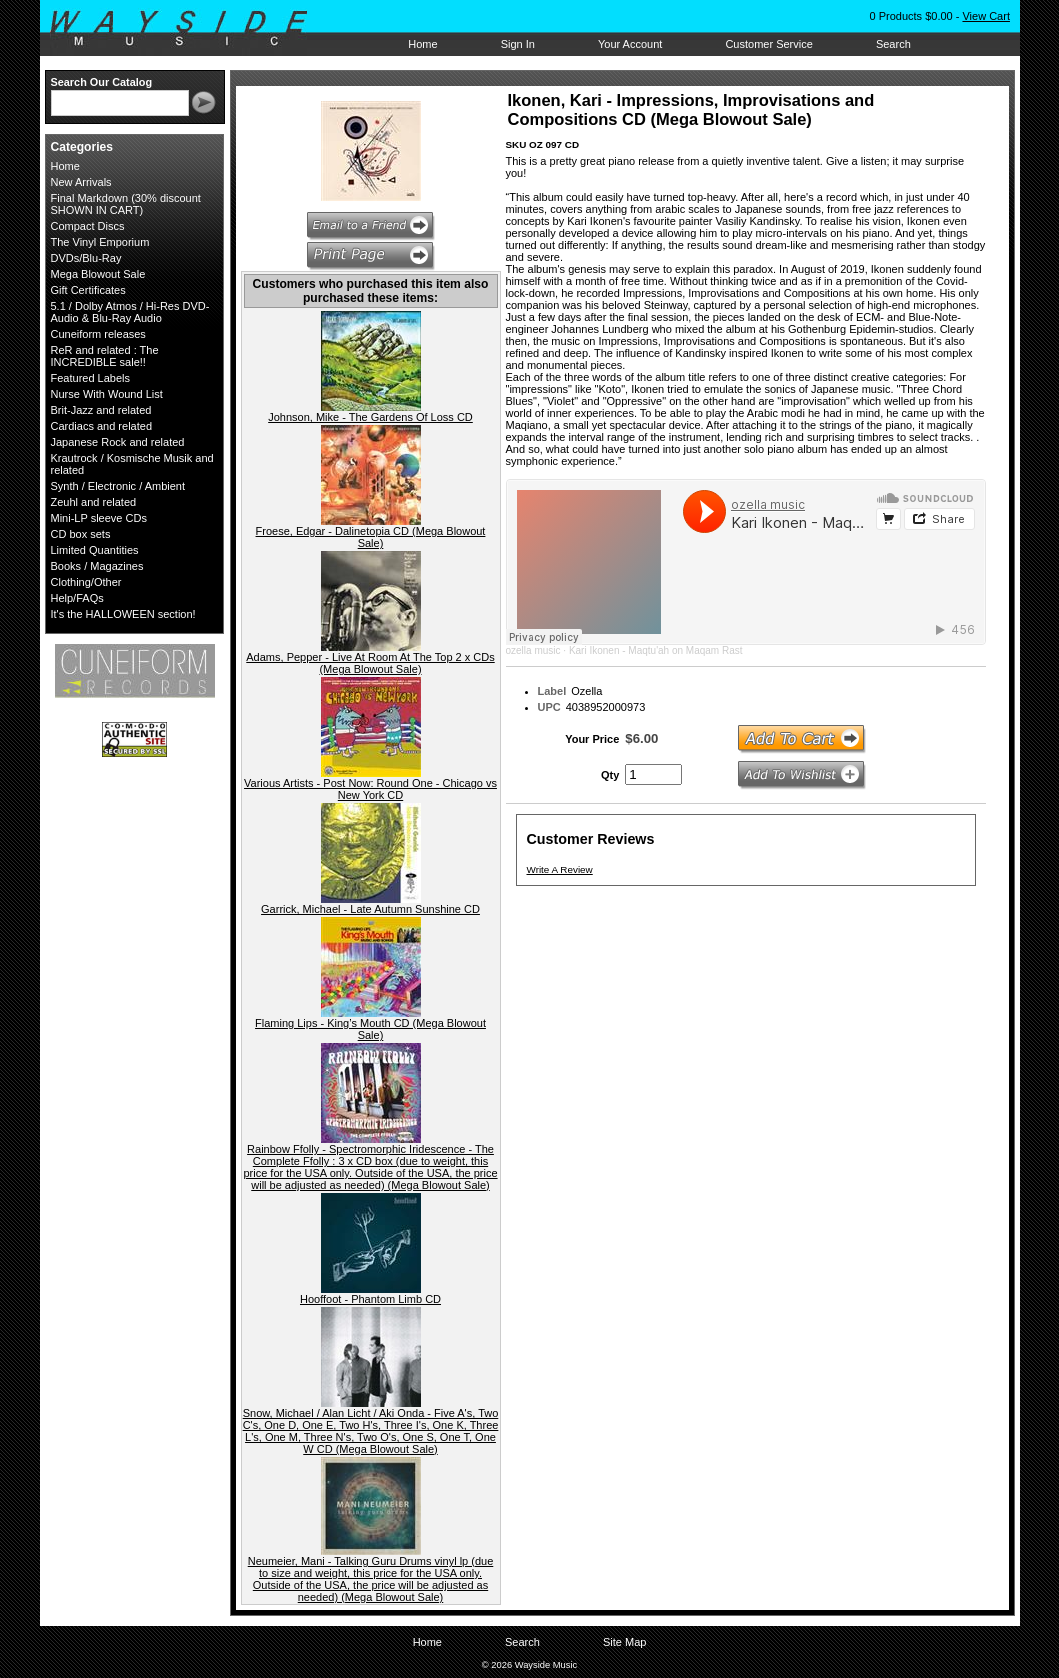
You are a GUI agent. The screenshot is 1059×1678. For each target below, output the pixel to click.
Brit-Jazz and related (101, 410)
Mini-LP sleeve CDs (99, 518)
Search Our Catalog (102, 82)
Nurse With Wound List (107, 394)
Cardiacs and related (102, 426)
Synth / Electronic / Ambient (118, 486)
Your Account (630, 44)
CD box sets (81, 534)
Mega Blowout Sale (98, 274)
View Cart (985, 16)
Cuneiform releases (98, 334)
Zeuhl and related (94, 502)
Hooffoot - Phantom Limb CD (370, 1299)
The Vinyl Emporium (100, 242)
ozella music (533, 650)
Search (893, 44)
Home (422, 44)
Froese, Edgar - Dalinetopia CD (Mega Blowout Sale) (371, 537)
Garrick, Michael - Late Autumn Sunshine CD (370, 909)
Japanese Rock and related (118, 442)
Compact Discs (88, 226)
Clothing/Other (86, 582)
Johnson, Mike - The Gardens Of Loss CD (370, 417)
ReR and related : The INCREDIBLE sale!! (105, 356)
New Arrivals (81, 182)
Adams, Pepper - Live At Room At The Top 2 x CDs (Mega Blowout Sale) (370, 663)
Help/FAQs (77, 598)
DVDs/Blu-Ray (86, 258)
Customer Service (768, 44)
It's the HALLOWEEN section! (123, 614)
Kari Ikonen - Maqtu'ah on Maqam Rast (656, 650)
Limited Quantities (95, 550)
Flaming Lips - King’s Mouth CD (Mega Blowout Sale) (370, 1029)
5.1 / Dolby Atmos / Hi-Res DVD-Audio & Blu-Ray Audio (130, 312)
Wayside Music (188, 29)
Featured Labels (91, 378)
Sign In (518, 44)
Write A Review (560, 869)
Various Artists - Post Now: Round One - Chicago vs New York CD (370, 789)
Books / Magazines (97, 566)
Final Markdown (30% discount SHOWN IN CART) (126, 204)
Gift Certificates (88, 290)
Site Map (624, 1642)
